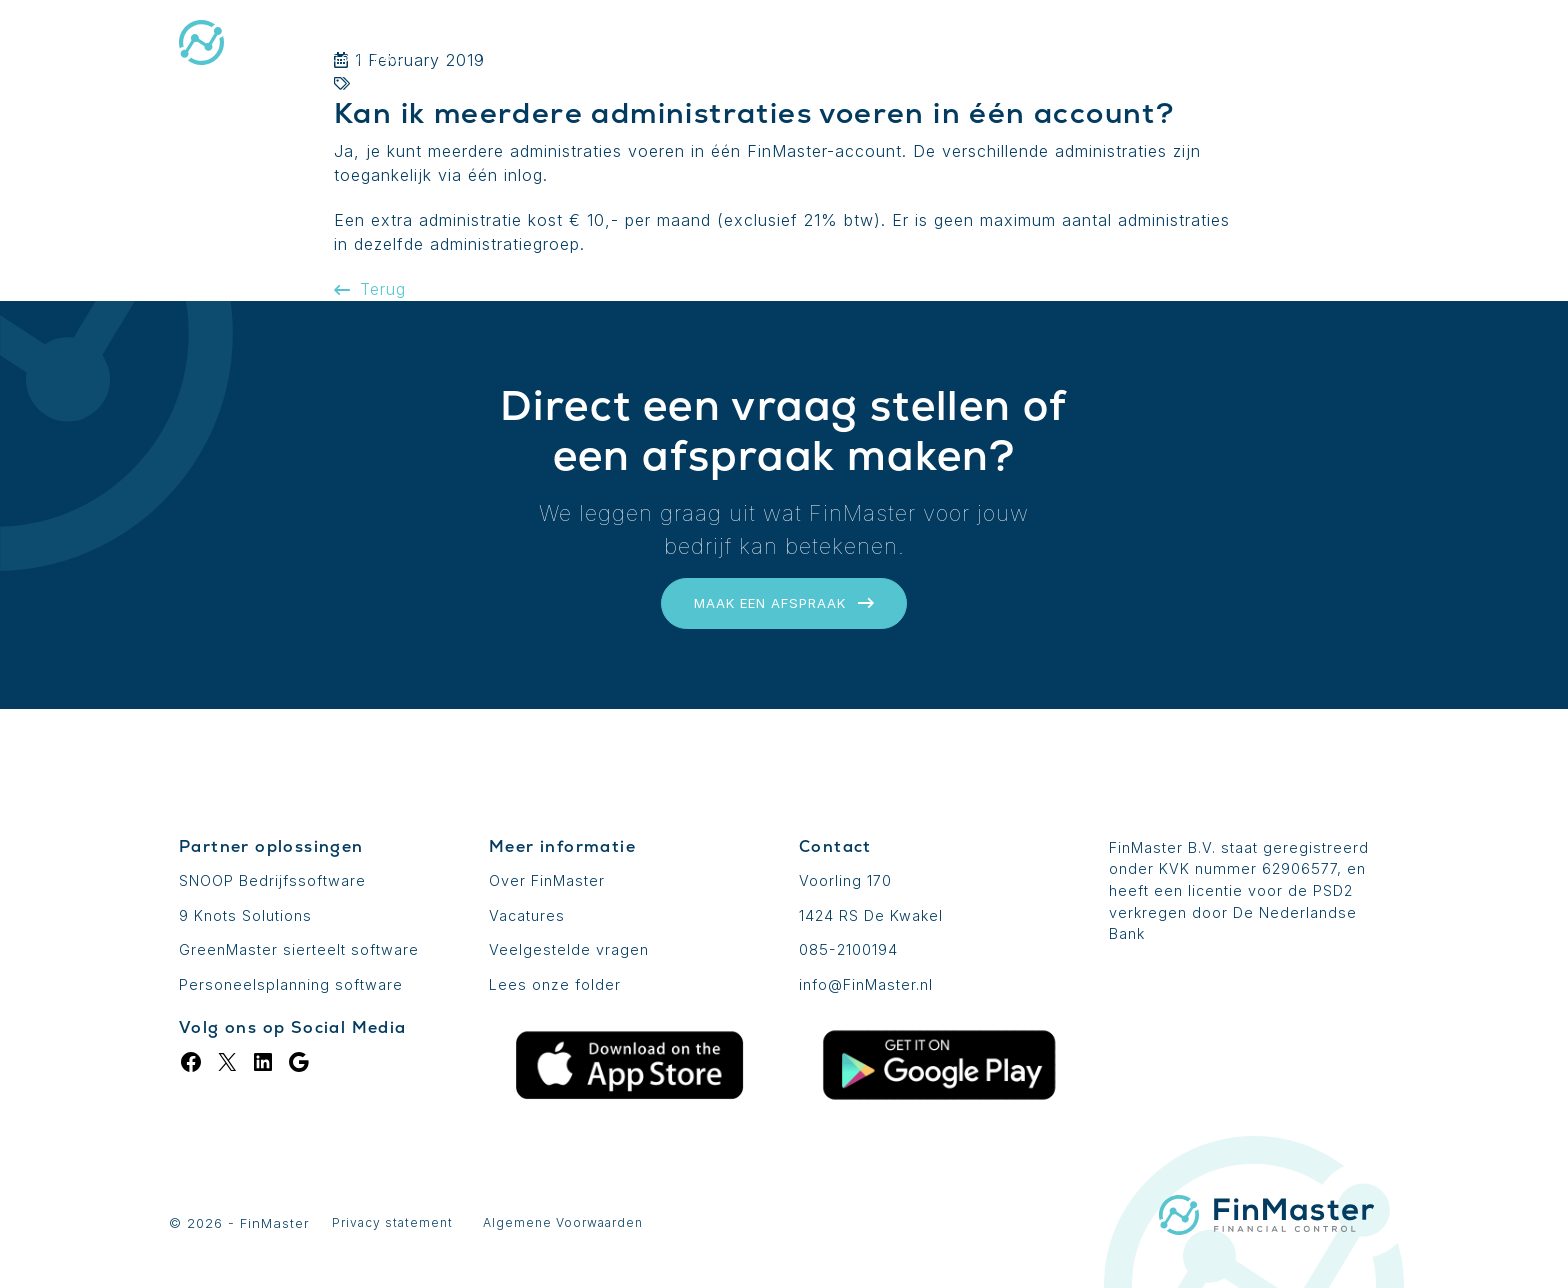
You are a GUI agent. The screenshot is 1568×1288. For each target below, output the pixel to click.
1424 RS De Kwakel (871, 915)
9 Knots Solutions (245, 915)
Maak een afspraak (784, 603)
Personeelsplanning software (291, 984)
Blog (1143, 45)
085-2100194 (848, 949)
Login (1235, 45)
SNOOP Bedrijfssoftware (272, 880)
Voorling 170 (845, 880)
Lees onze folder (555, 984)
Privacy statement (392, 1222)
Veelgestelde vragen (569, 949)
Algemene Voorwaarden (563, 1222)
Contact (1343, 45)
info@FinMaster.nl (866, 984)
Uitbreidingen (897, 45)
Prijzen (1041, 45)
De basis (752, 45)
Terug (370, 289)
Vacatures (527, 915)
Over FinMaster (547, 880)
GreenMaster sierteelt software (299, 949)
